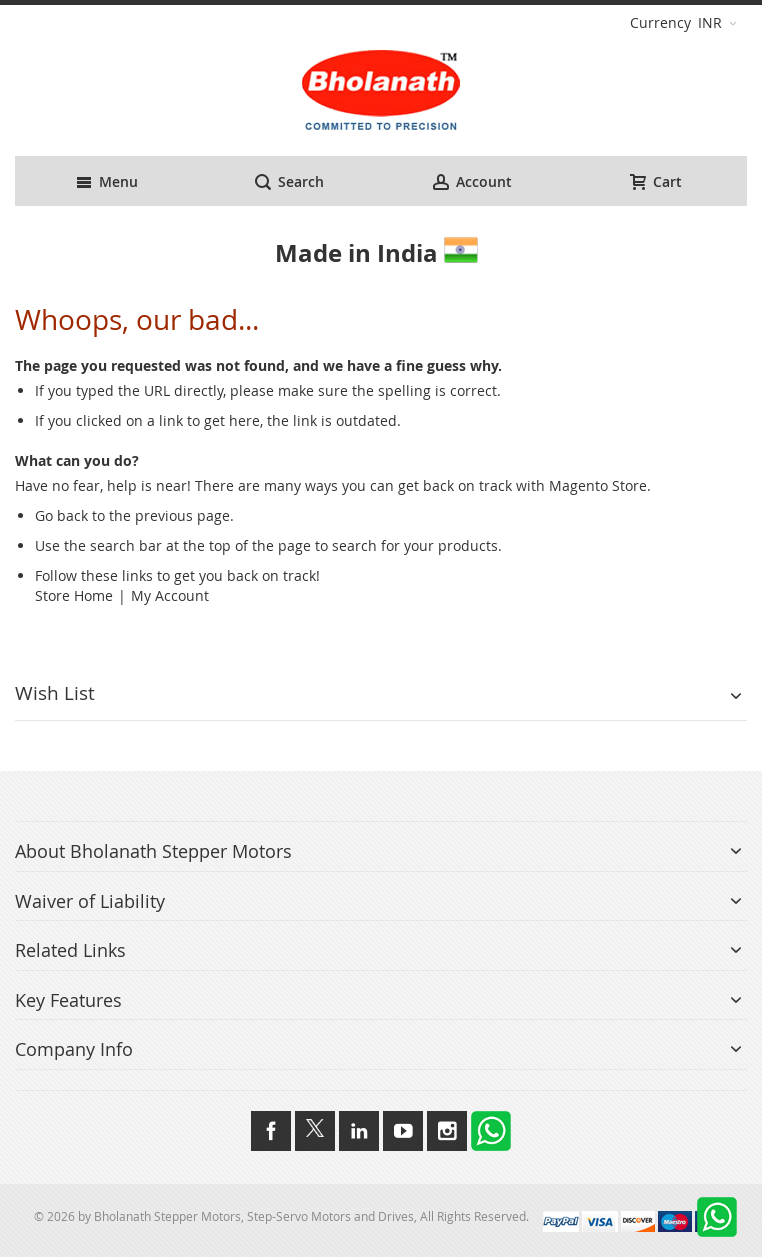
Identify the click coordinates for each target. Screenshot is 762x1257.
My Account (170, 595)
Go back (61, 515)
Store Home (74, 595)
